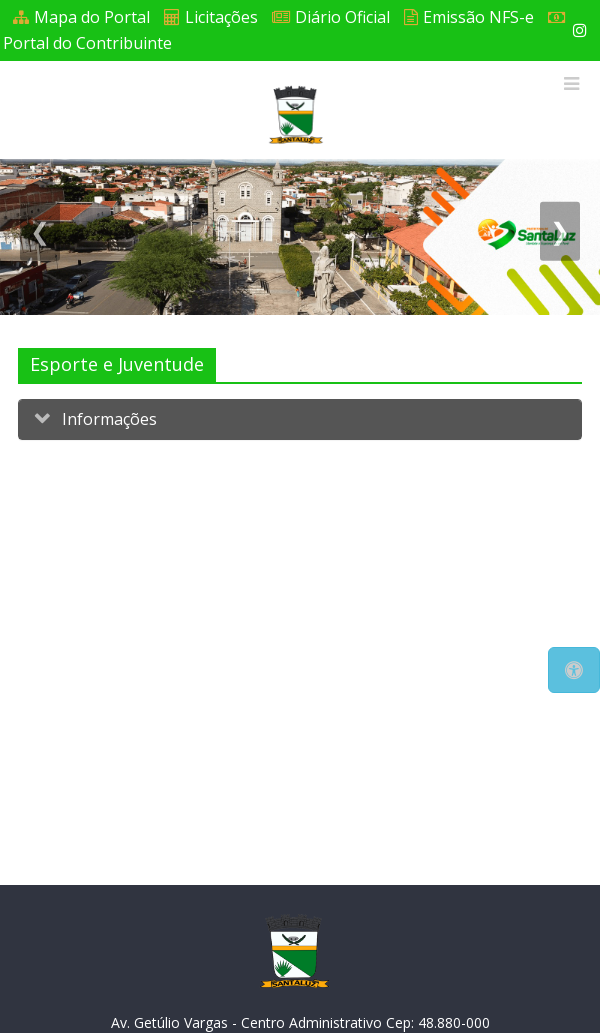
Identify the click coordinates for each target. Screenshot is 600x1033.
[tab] (300, 419)
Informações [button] (107, 419)
